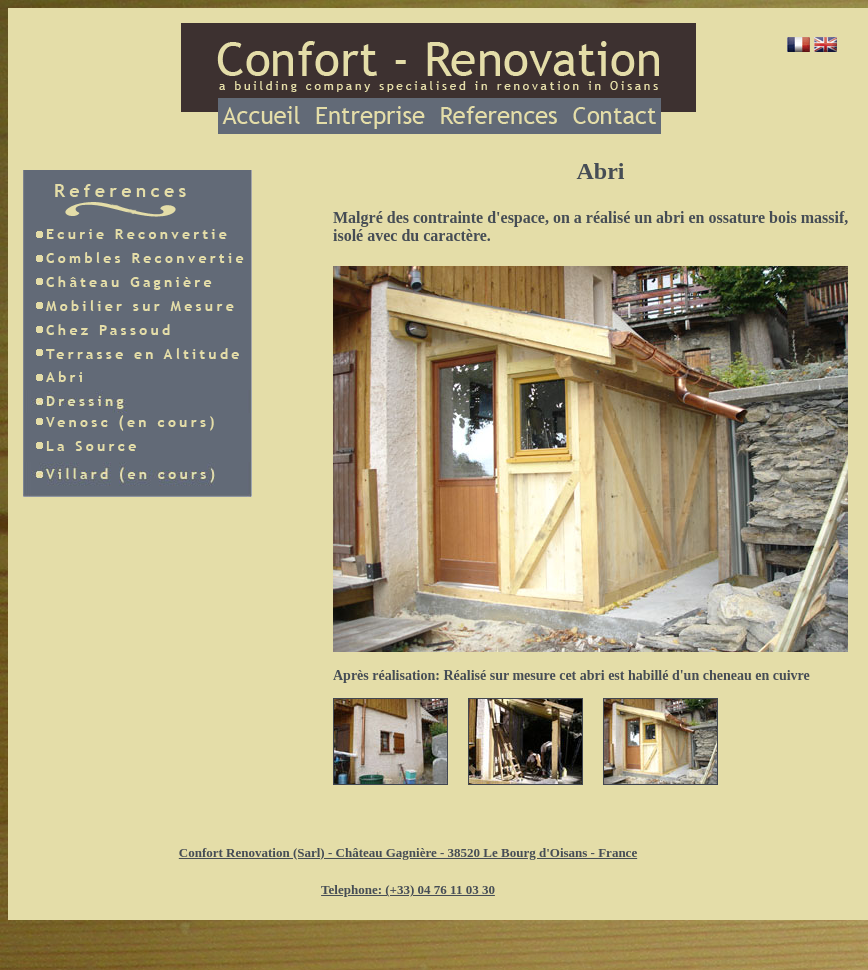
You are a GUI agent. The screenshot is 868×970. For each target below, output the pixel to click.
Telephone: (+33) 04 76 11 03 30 (408, 889)
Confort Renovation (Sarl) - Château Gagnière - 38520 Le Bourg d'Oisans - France (408, 852)
